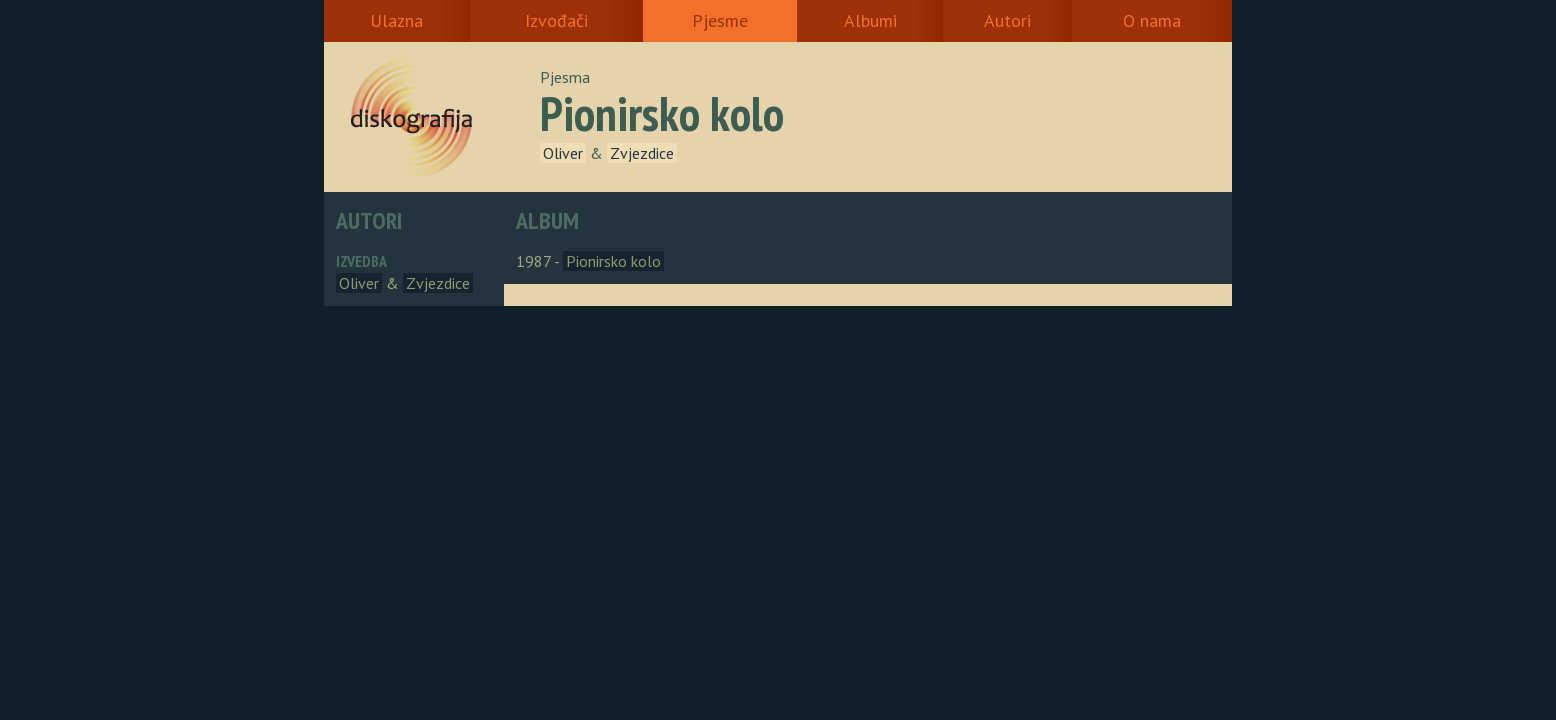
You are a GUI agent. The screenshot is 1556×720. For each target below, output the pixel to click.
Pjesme (720, 20)
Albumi (870, 20)
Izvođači (556, 20)
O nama (1152, 20)
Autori (1007, 20)
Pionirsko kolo (613, 261)
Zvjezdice (642, 153)
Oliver (563, 153)
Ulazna (396, 20)
